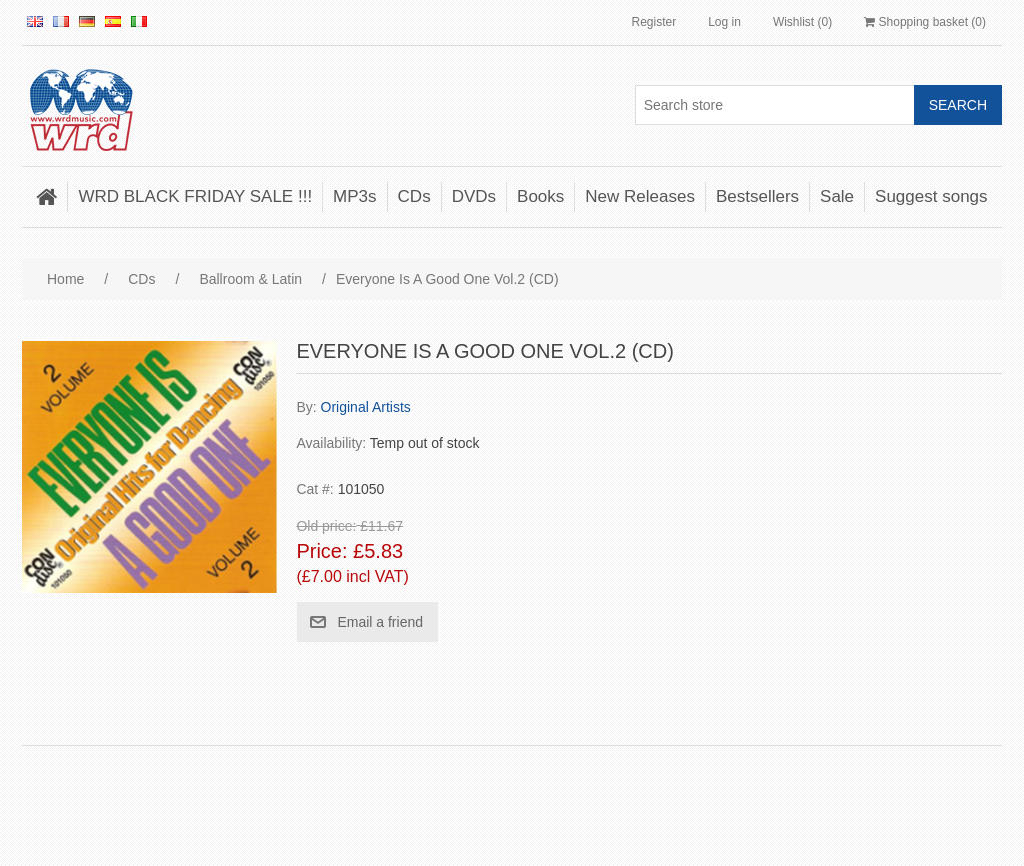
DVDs (474, 196)
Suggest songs (931, 196)
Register (653, 22)
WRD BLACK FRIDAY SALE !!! (195, 196)
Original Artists (366, 407)
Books (540, 196)
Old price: (326, 526)
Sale (837, 196)
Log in (724, 22)
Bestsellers (757, 196)
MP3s (354, 196)
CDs (414, 196)
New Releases (640, 196)
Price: (321, 552)
